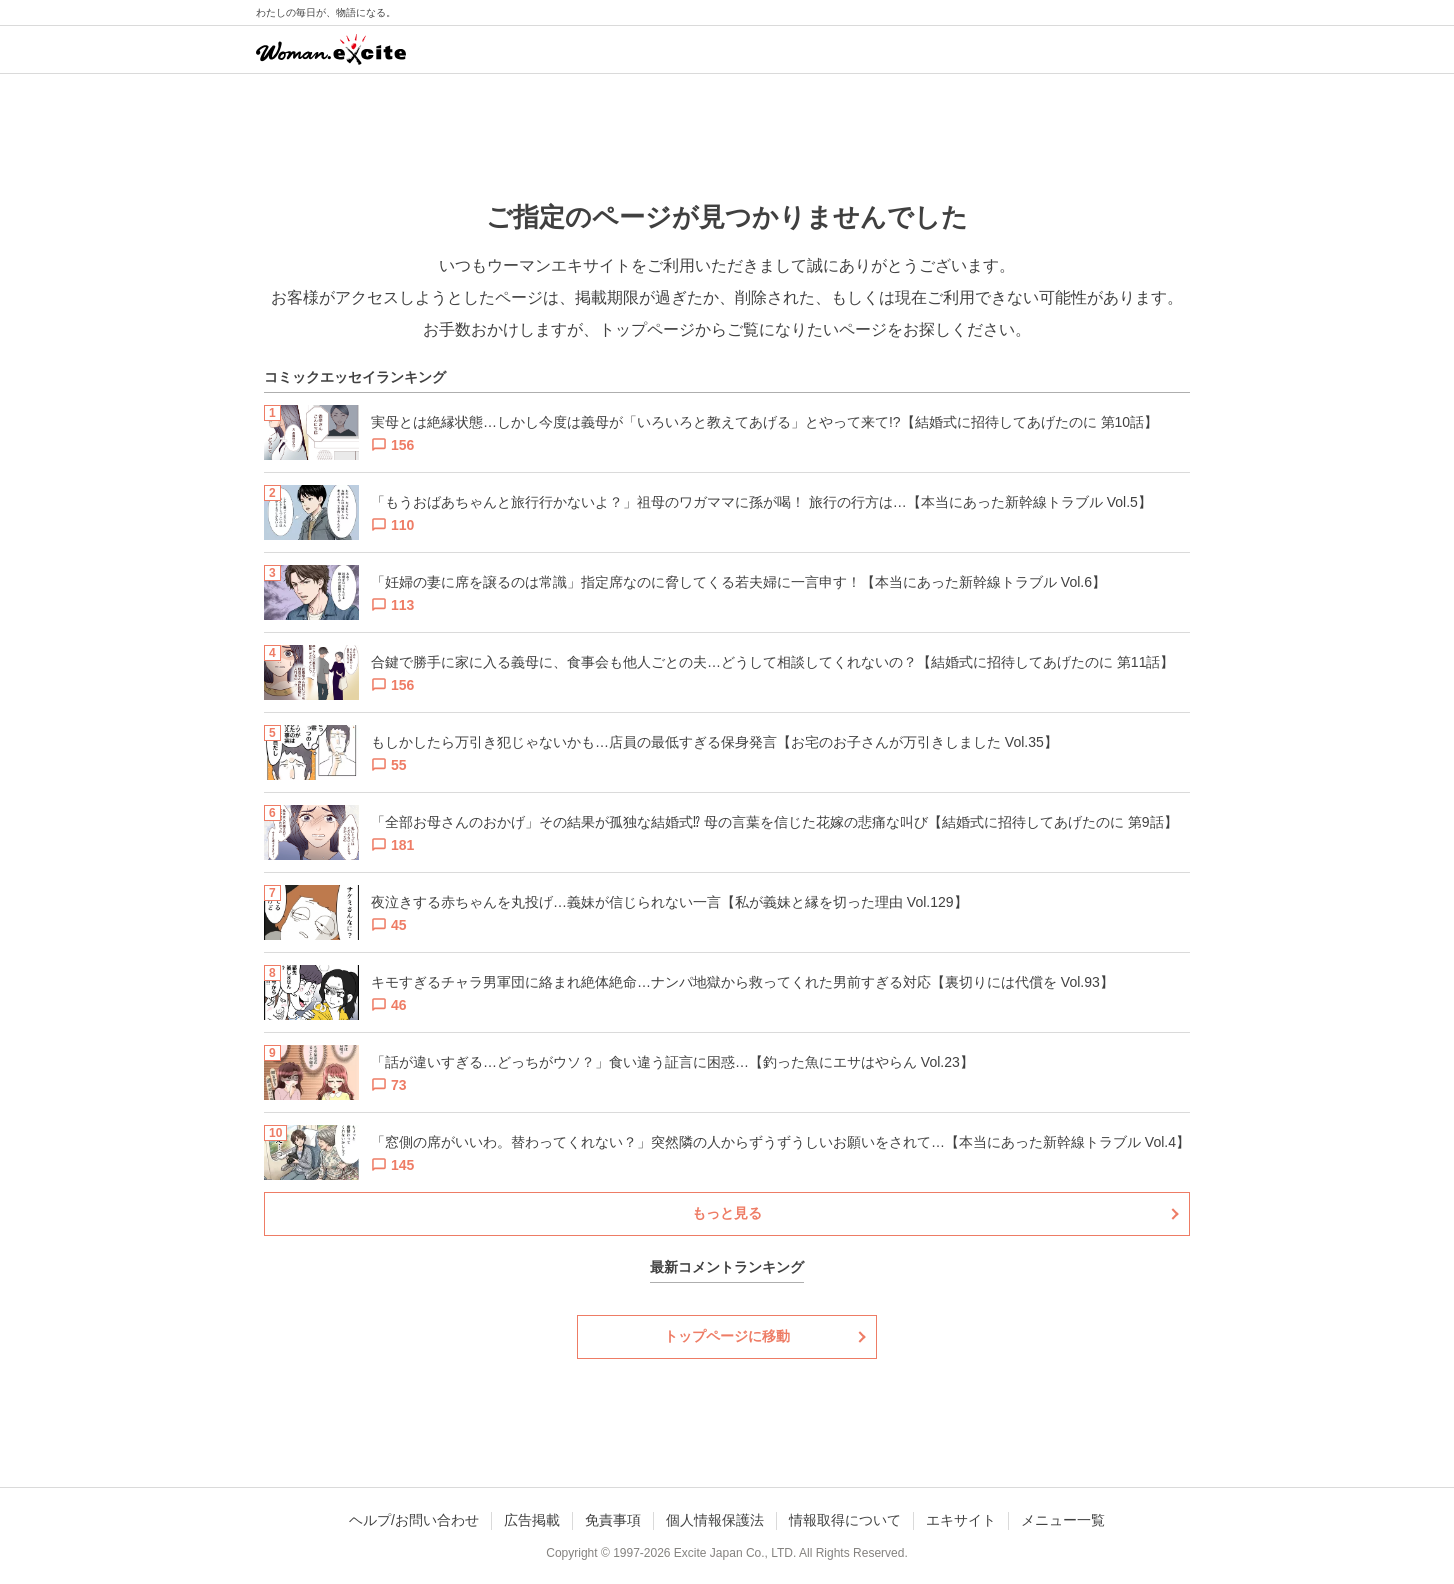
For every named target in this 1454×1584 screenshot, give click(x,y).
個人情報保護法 (715, 1520)
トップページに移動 (727, 1336)
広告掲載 (532, 1520)
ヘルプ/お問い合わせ (414, 1520)
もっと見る (727, 1213)
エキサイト (961, 1520)
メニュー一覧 (1063, 1520)
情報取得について (845, 1520)
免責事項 (613, 1520)
